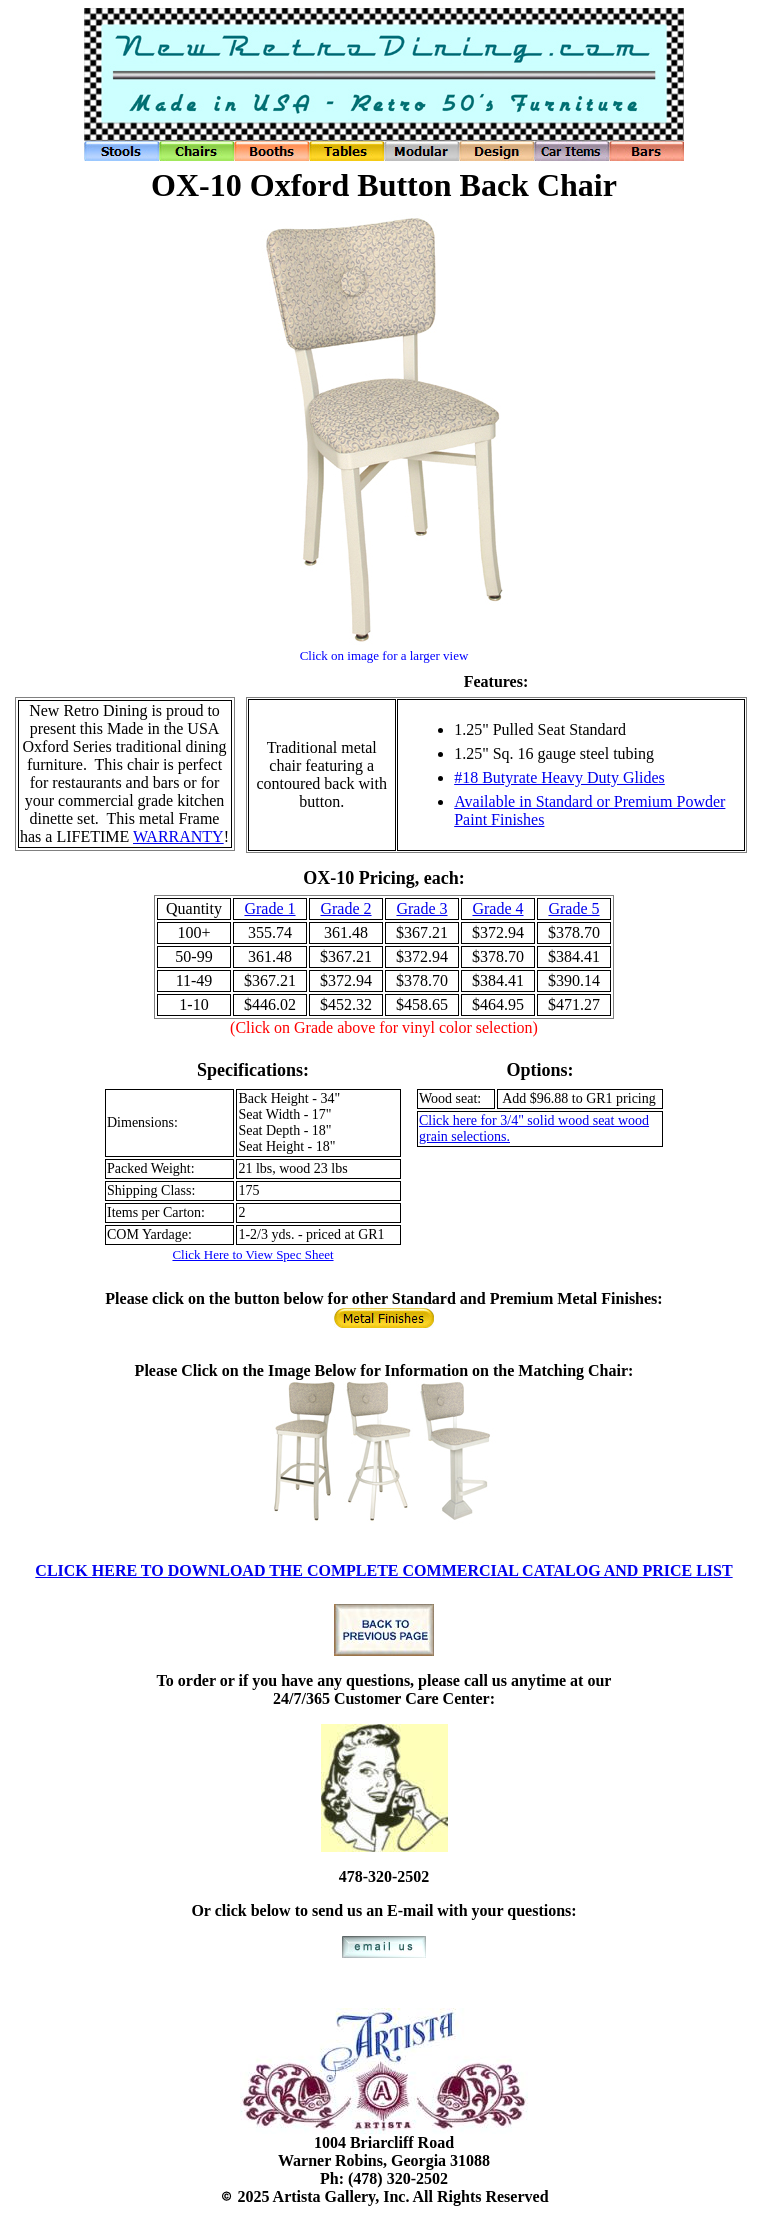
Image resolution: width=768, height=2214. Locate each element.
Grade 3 (421, 908)
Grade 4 (497, 908)
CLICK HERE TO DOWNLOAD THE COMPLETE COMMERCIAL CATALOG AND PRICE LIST (383, 1570)
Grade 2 (345, 908)
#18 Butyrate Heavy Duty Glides (559, 777)
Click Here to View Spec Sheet (252, 1254)
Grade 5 (573, 908)
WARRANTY (178, 836)
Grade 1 (269, 908)
